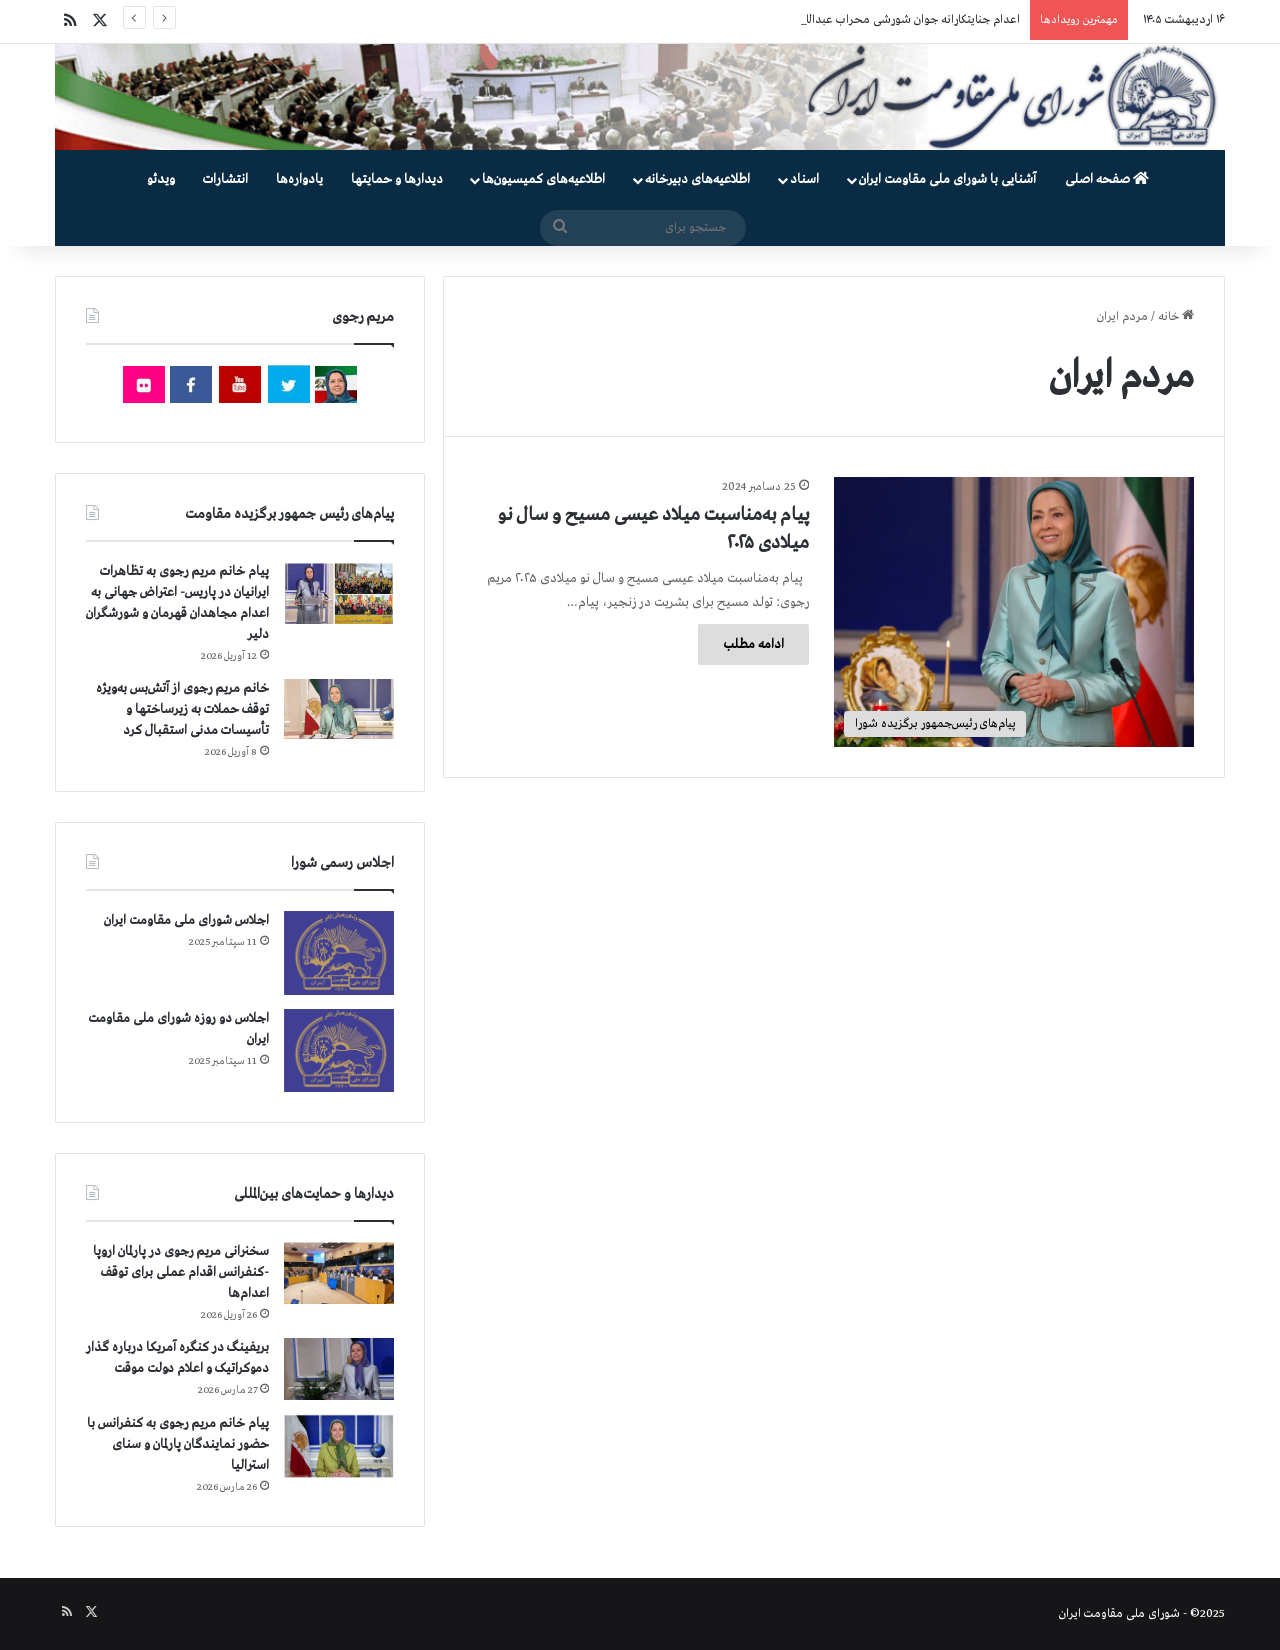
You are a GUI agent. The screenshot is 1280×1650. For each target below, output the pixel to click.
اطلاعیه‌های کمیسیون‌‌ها (543, 179)
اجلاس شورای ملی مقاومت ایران (186, 920)
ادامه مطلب (753, 644)
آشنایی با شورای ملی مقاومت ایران (947, 179)
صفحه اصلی (1107, 179)
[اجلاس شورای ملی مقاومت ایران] (339, 952)
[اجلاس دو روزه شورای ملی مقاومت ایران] (339, 1050)
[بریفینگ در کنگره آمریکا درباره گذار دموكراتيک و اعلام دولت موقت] (339, 1369)
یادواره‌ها (299, 179)
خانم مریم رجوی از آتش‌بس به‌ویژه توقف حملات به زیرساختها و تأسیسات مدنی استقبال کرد (182, 709)
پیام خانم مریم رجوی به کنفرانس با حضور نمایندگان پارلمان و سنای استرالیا (178, 1444)
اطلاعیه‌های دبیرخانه (697, 179)
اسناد (804, 179)
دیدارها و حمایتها (397, 179)
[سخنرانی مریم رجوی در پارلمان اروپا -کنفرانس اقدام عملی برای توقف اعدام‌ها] (339, 1273)
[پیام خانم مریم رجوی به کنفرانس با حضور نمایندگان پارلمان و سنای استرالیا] (339, 1446)
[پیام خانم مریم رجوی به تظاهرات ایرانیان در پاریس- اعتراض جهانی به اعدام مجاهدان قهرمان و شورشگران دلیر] (339, 592)
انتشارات (225, 179)
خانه (1176, 317)
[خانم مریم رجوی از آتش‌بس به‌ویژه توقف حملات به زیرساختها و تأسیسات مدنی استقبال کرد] (339, 709)
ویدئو (161, 179)
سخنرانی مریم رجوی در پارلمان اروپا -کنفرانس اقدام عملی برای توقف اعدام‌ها (181, 1272)
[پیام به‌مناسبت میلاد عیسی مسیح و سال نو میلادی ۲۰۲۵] (1014, 612)
